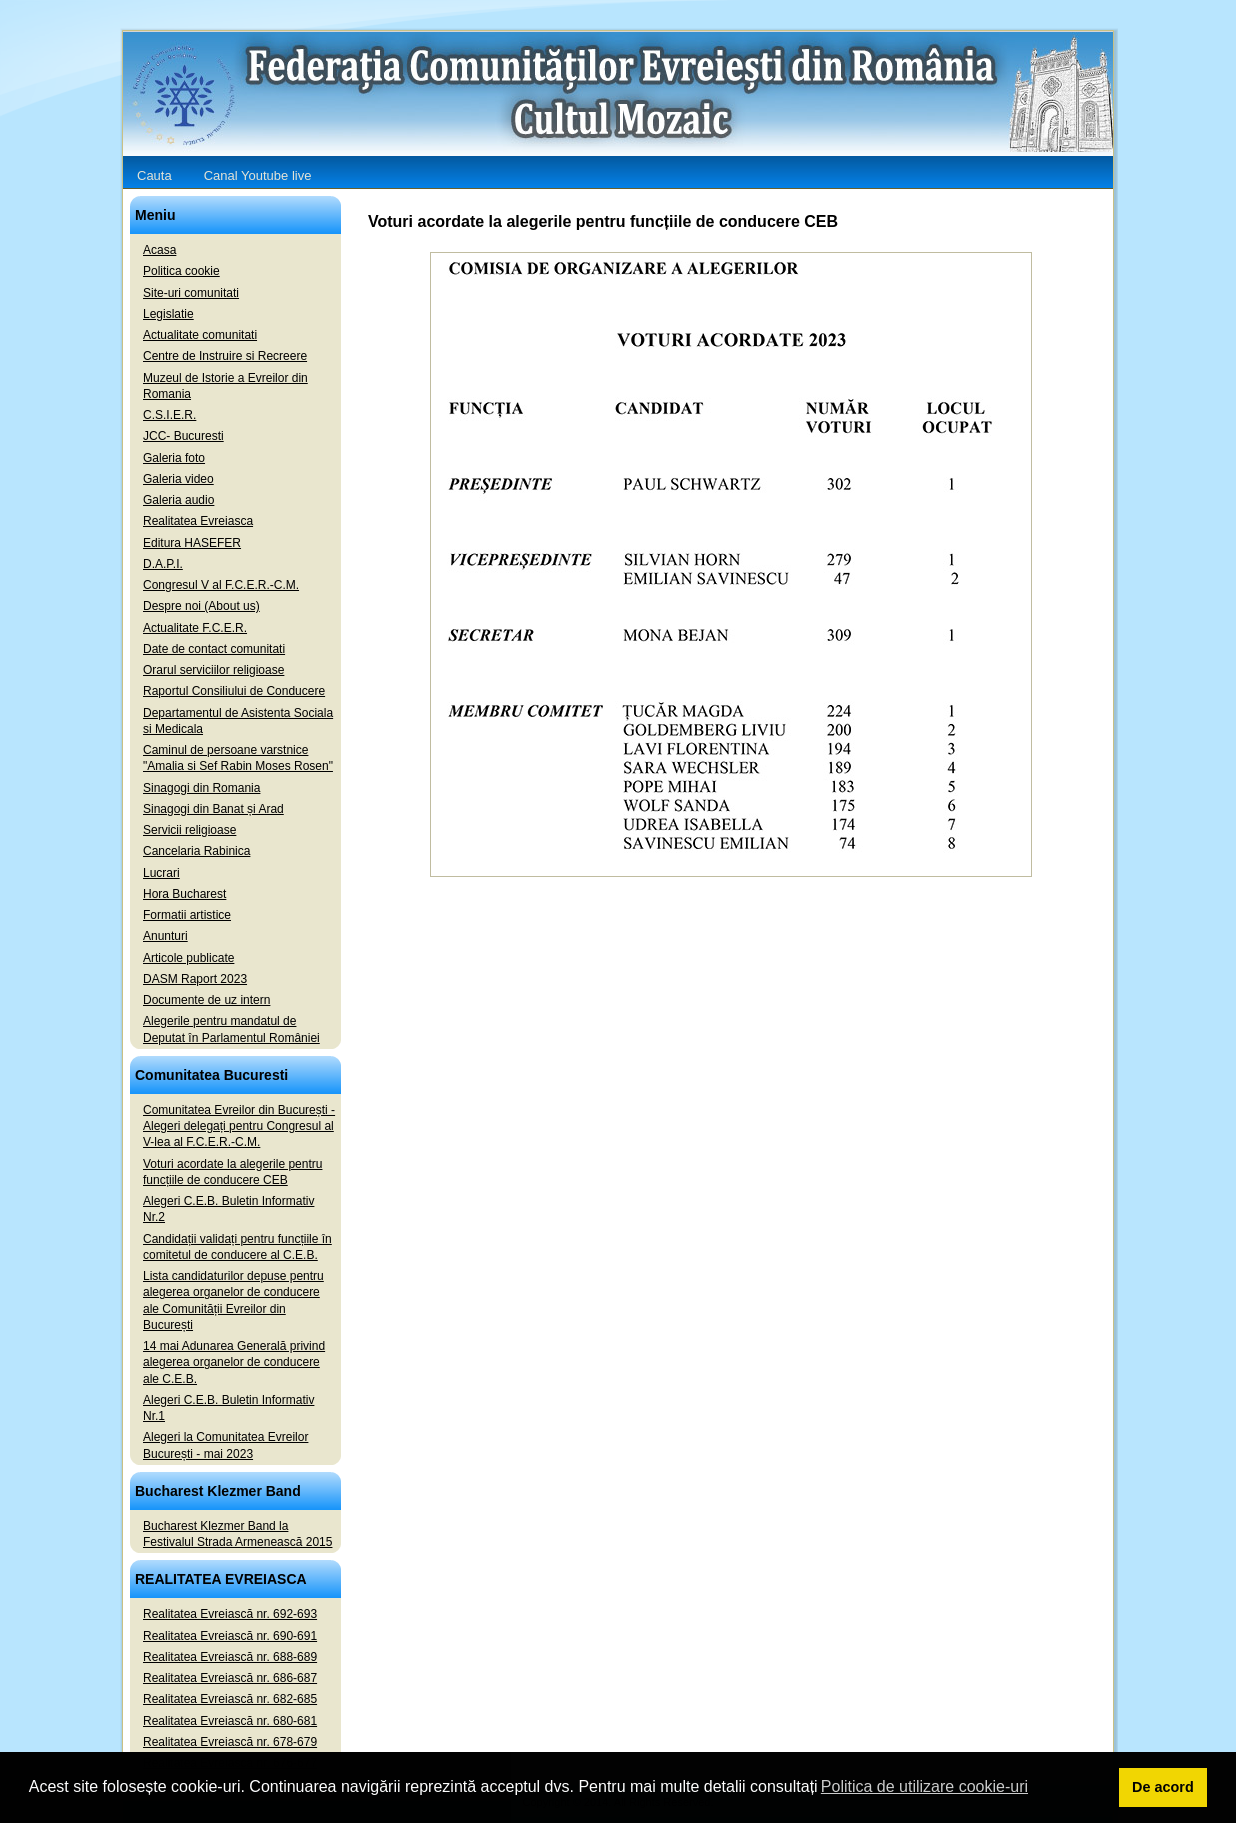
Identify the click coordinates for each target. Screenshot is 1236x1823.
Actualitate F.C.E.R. (195, 628)
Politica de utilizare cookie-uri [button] (924, 1786)
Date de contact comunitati (214, 649)
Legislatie (168, 314)
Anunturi (165, 936)
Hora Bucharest (184, 894)
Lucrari (161, 873)
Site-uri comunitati (191, 293)
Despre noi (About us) (201, 606)
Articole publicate (188, 958)
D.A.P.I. (163, 564)
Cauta (154, 175)
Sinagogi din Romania (201, 788)
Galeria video (178, 479)
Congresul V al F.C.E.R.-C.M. (221, 585)
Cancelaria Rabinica (196, 851)
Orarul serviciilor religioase (213, 670)
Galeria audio (178, 500)
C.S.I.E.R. (169, 415)
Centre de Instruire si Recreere (225, 356)
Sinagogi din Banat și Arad (213, 809)
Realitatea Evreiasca (198, 521)
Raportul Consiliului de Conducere (234, 691)
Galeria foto (174, 458)
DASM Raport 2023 (195, 979)
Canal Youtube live (258, 175)
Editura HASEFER (192, 543)
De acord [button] (1163, 1787)
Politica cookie (181, 271)
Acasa (159, 250)
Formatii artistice (187, 915)
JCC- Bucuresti (183, 436)
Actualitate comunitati (200, 335)
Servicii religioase (189, 830)
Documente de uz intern (206, 1000)
